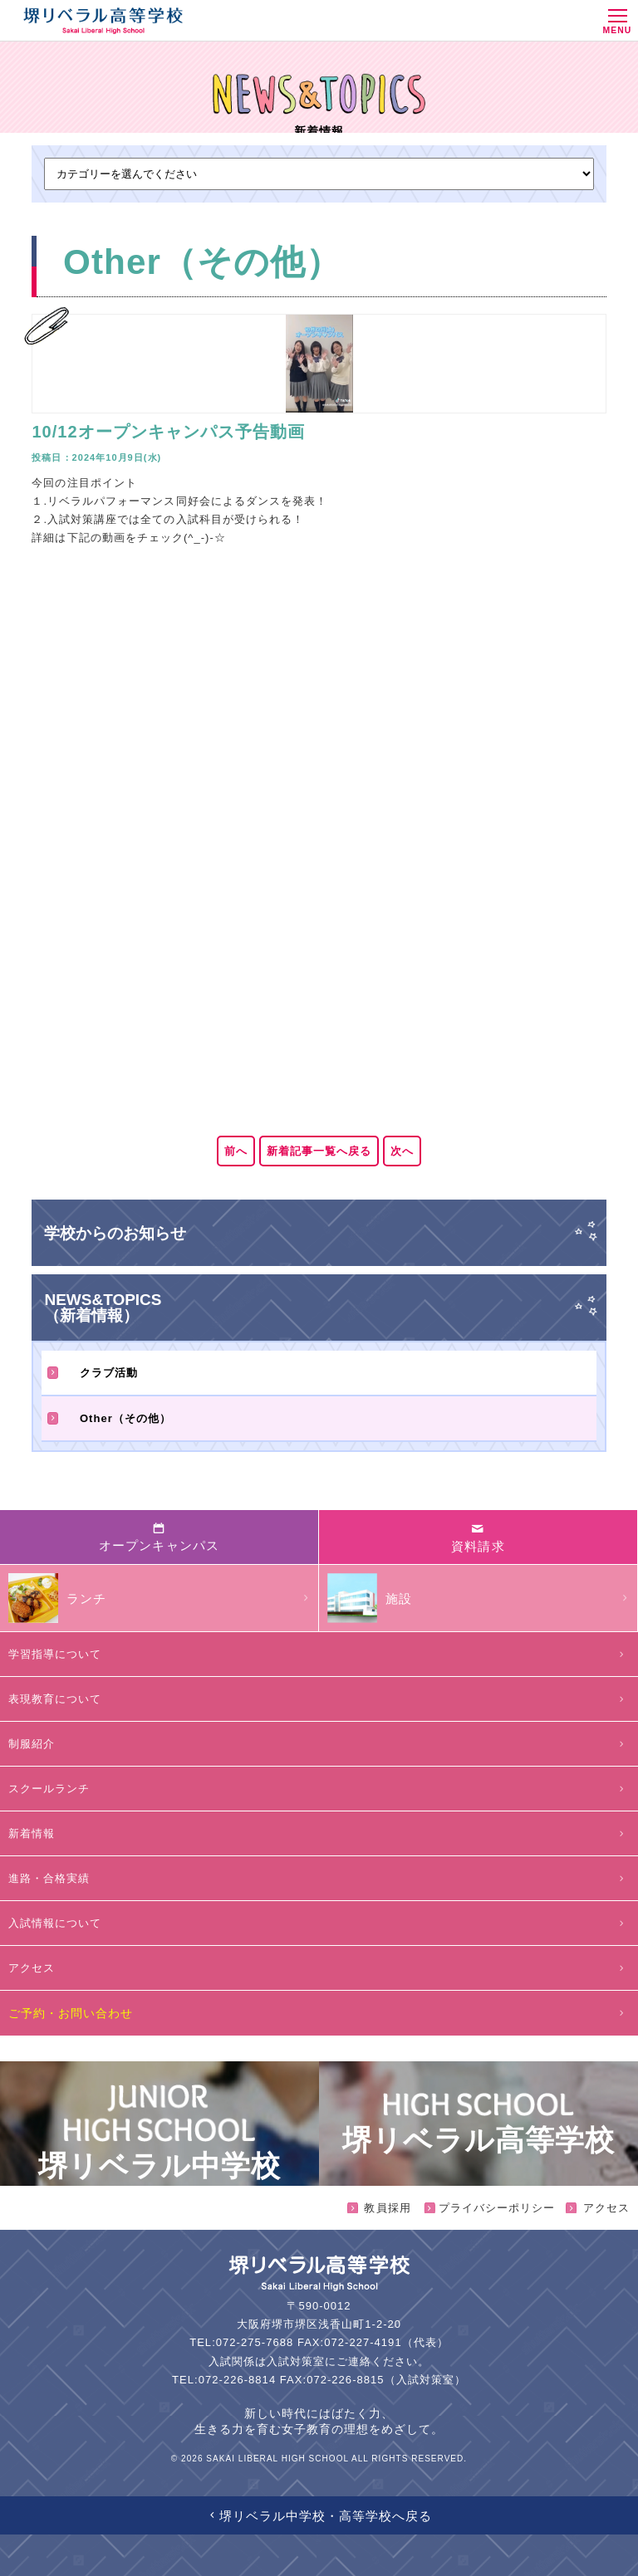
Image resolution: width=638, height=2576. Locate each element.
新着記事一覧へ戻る (319, 1151)
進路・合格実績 (318, 1878)
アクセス (318, 1968)
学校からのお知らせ (115, 1233)
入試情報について (318, 1923)
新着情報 (318, 1833)
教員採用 (379, 2207)
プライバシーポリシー (489, 2207)
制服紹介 (318, 1744)
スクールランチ (318, 1788)
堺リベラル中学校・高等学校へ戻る (319, 2516)
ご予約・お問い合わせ (318, 2013)
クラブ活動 (92, 1372)
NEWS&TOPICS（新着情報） (102, 1307)
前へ (236, 1151)
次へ (402, 1151)
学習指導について (318, 1654)
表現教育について (318, 1699)
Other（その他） (109, 1418)
